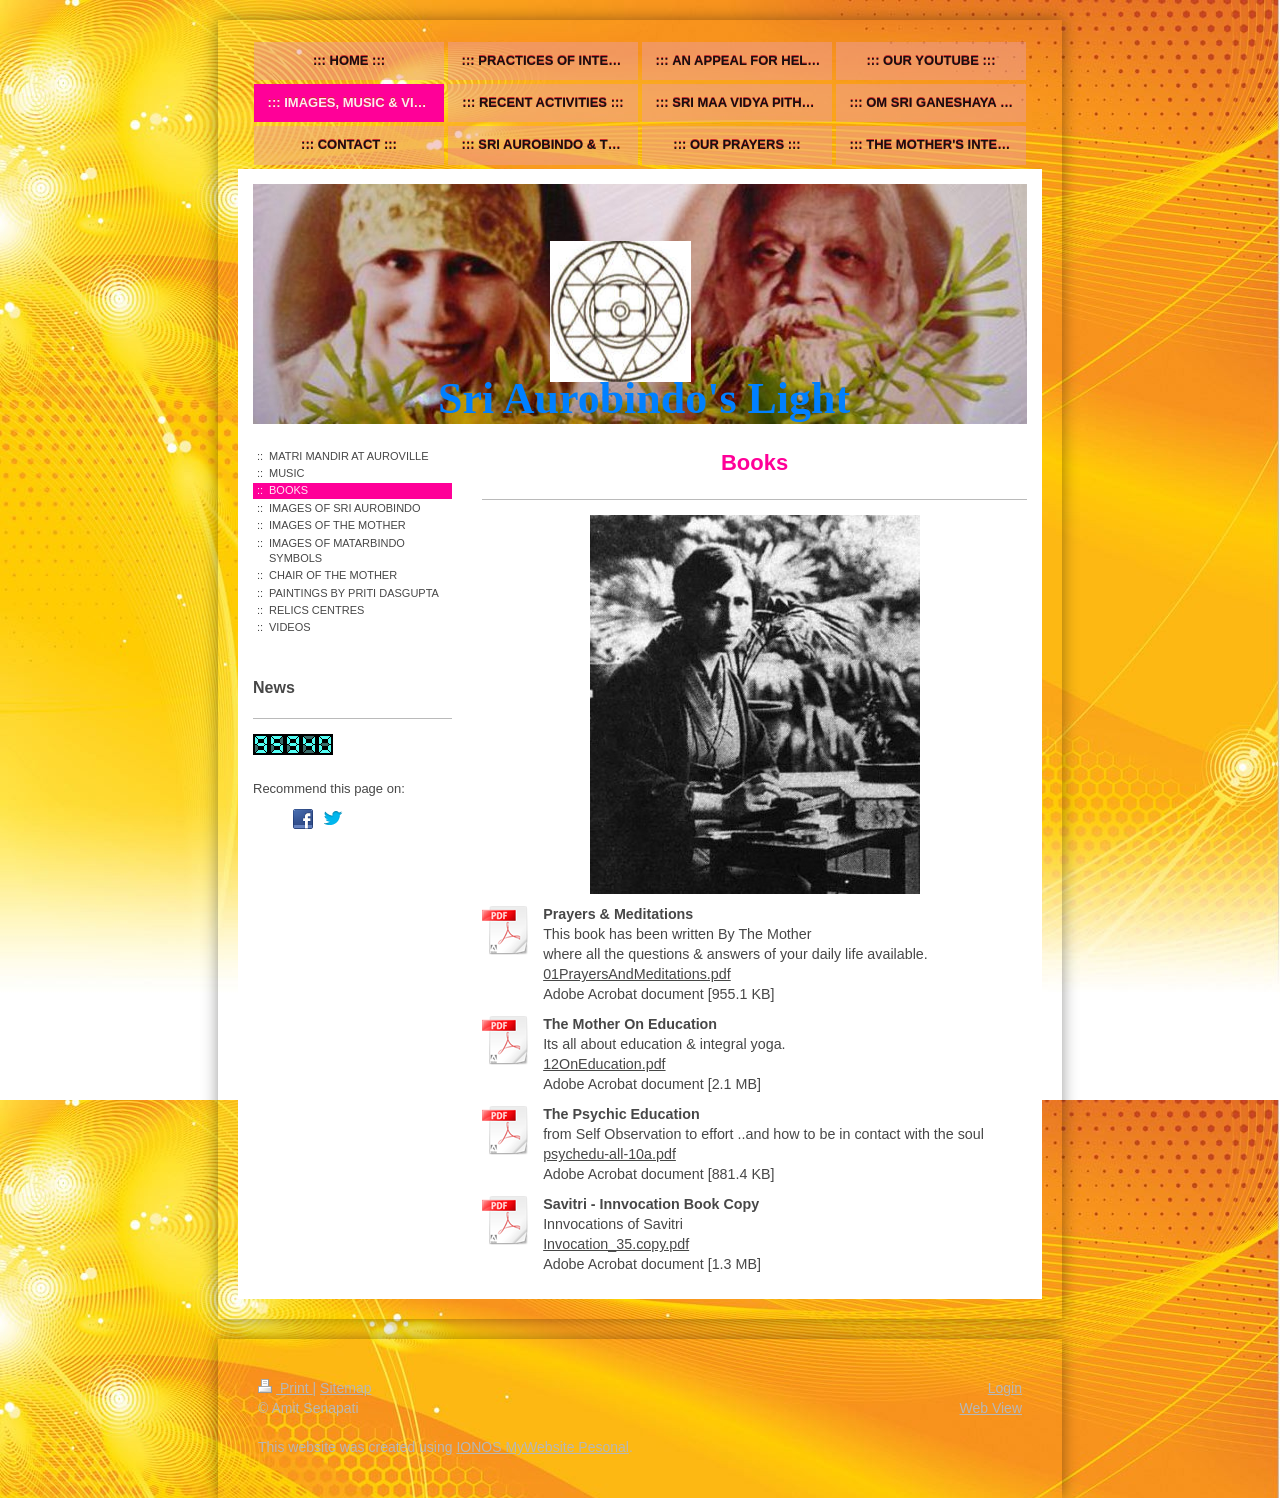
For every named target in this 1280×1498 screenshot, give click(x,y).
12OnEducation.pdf (604, 1064)
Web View (990, 1408)
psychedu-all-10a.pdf (609, 1154)
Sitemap (345, 1388)
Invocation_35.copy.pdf (616, 1244)
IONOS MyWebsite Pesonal (542, 1447)
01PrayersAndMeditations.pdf (637, 974)
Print (285, 1388)
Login (1005, 1388)
